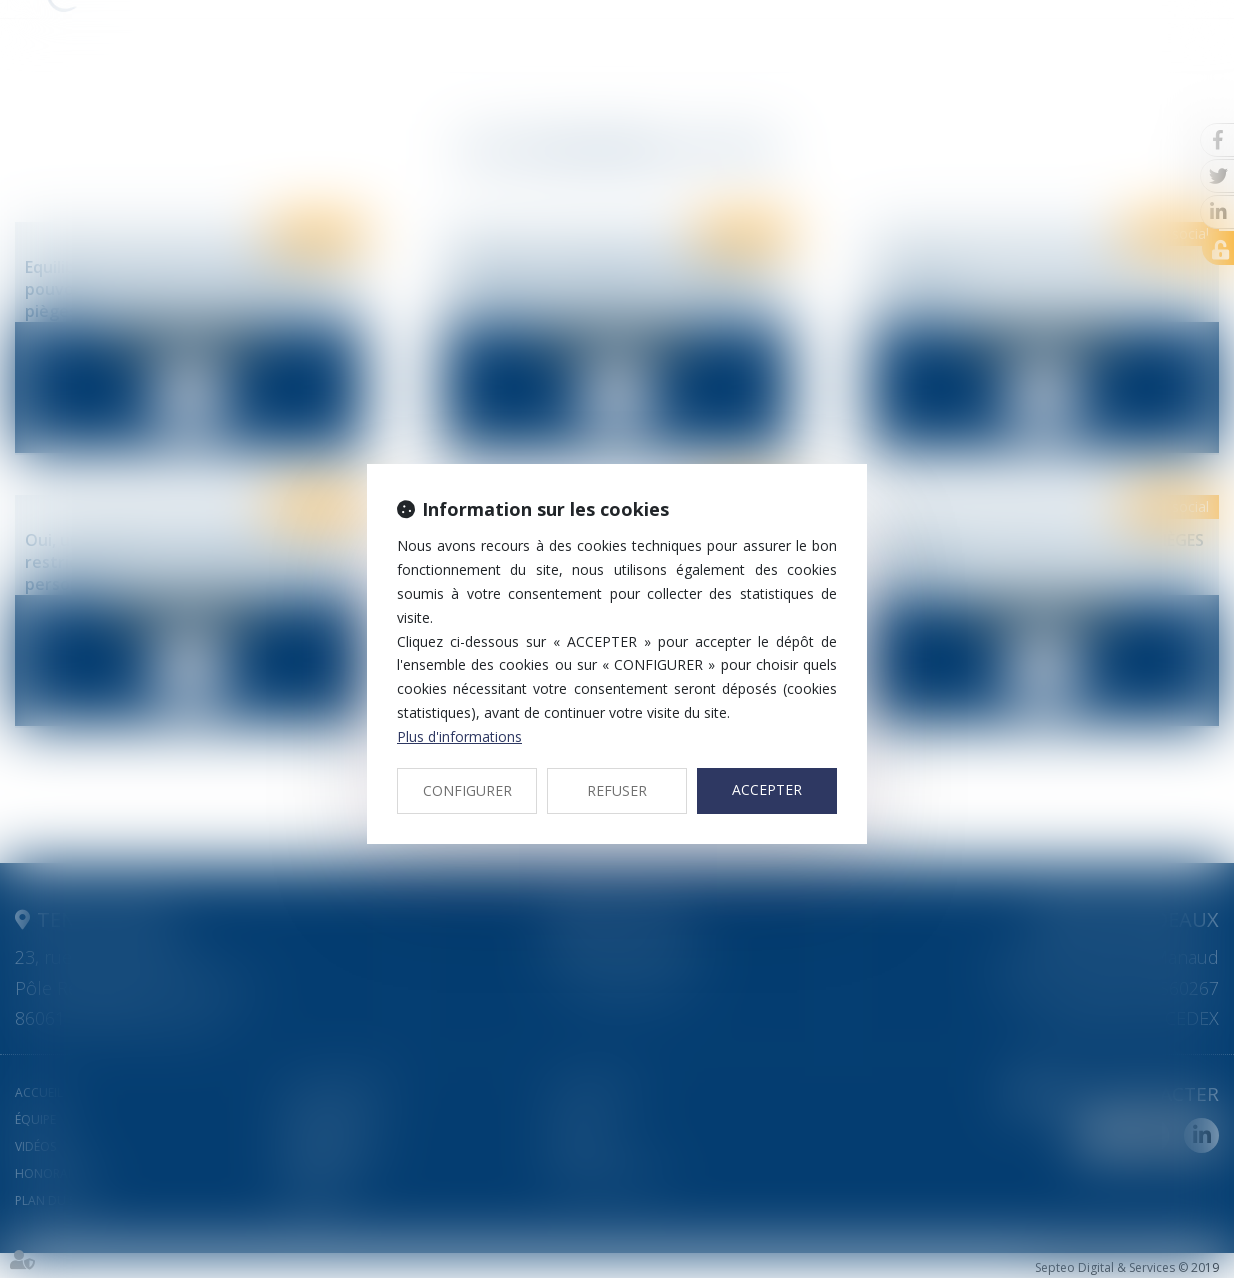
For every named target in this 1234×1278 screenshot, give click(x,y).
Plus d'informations (459, 736)
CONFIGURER (467, 790)
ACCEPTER (767, 789)
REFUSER (617, 790)
